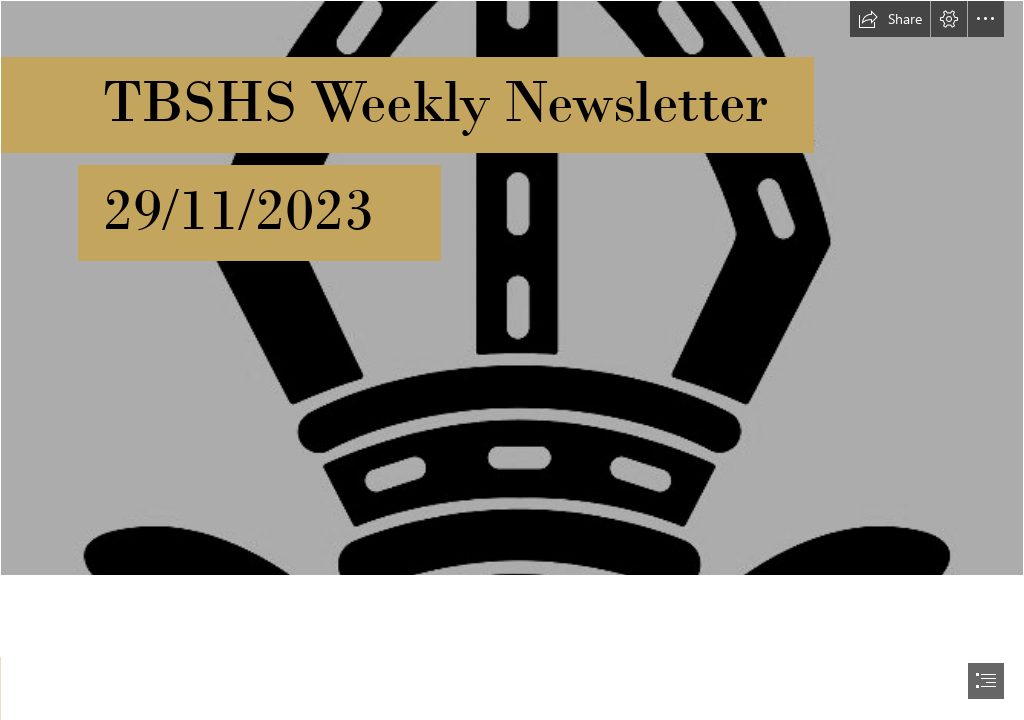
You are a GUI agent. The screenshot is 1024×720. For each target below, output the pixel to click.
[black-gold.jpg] (512, 288)
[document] (512, 360)
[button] (890, 19)
